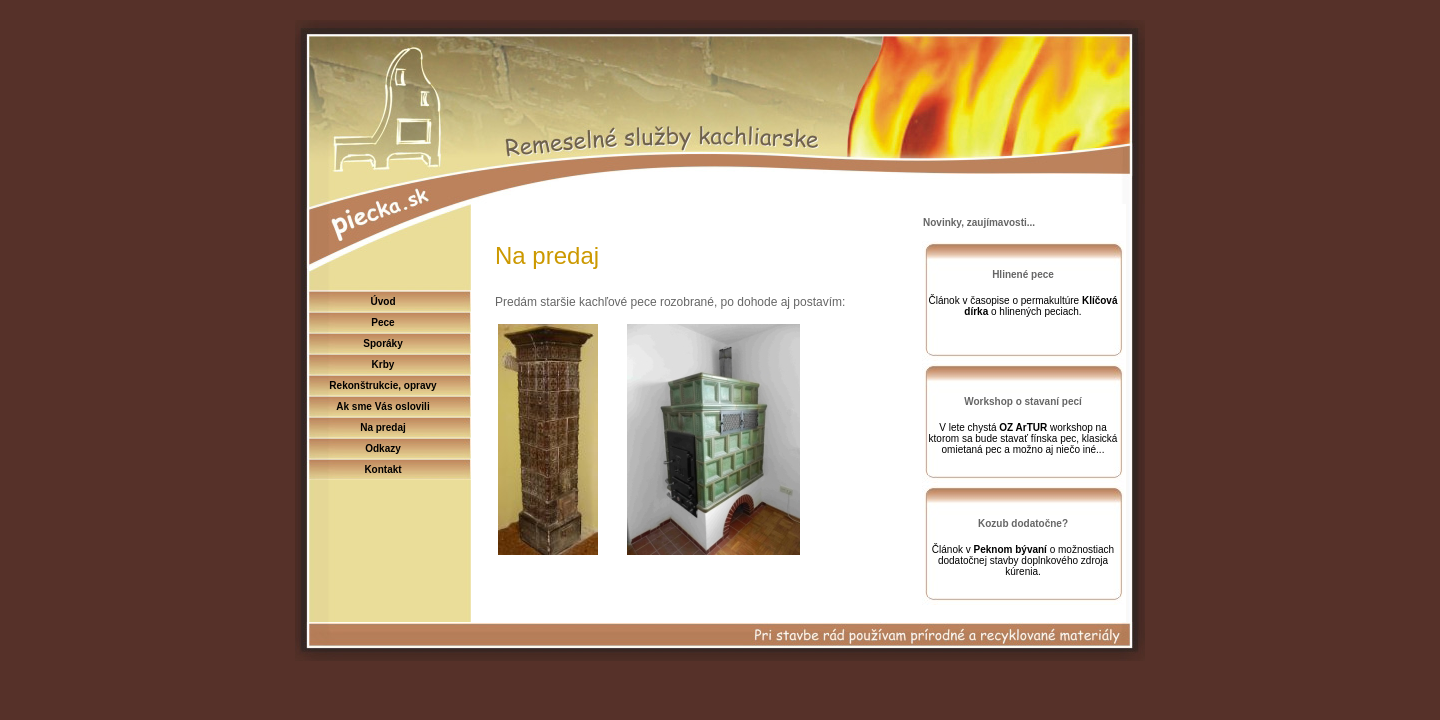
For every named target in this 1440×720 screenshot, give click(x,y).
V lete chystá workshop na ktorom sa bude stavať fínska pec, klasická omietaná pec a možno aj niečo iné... (1023, 438)
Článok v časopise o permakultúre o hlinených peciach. (1023, 306)
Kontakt (382, 469)
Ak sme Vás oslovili (382, 406)
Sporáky (382, 343)
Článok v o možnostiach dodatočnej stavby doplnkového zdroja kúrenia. (1023, 560)
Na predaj (383, 427)
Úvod (383, 301)
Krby (383, 364)
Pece (382, 322)
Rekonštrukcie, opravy (382, 385)
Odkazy (383, 448)
